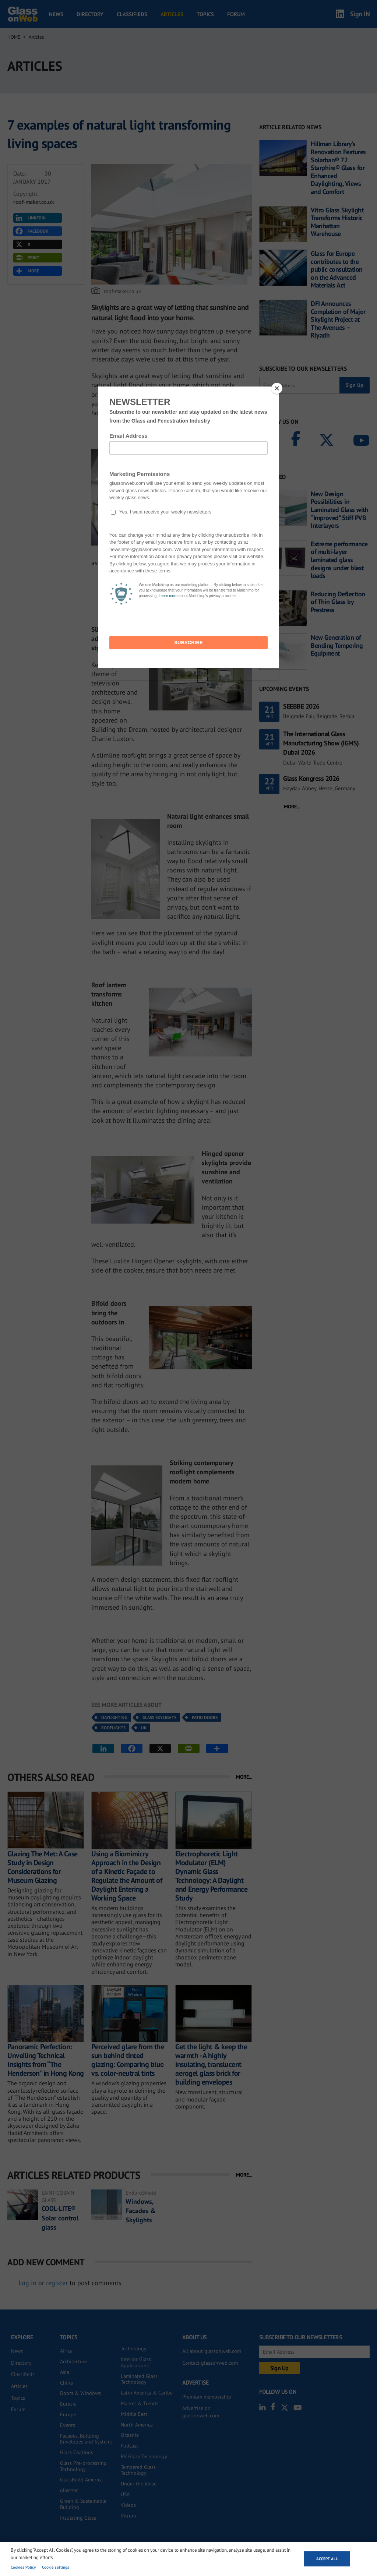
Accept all (327, 2558)
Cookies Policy (23, 2567)
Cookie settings (55, 2567)
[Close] (276, 388)
